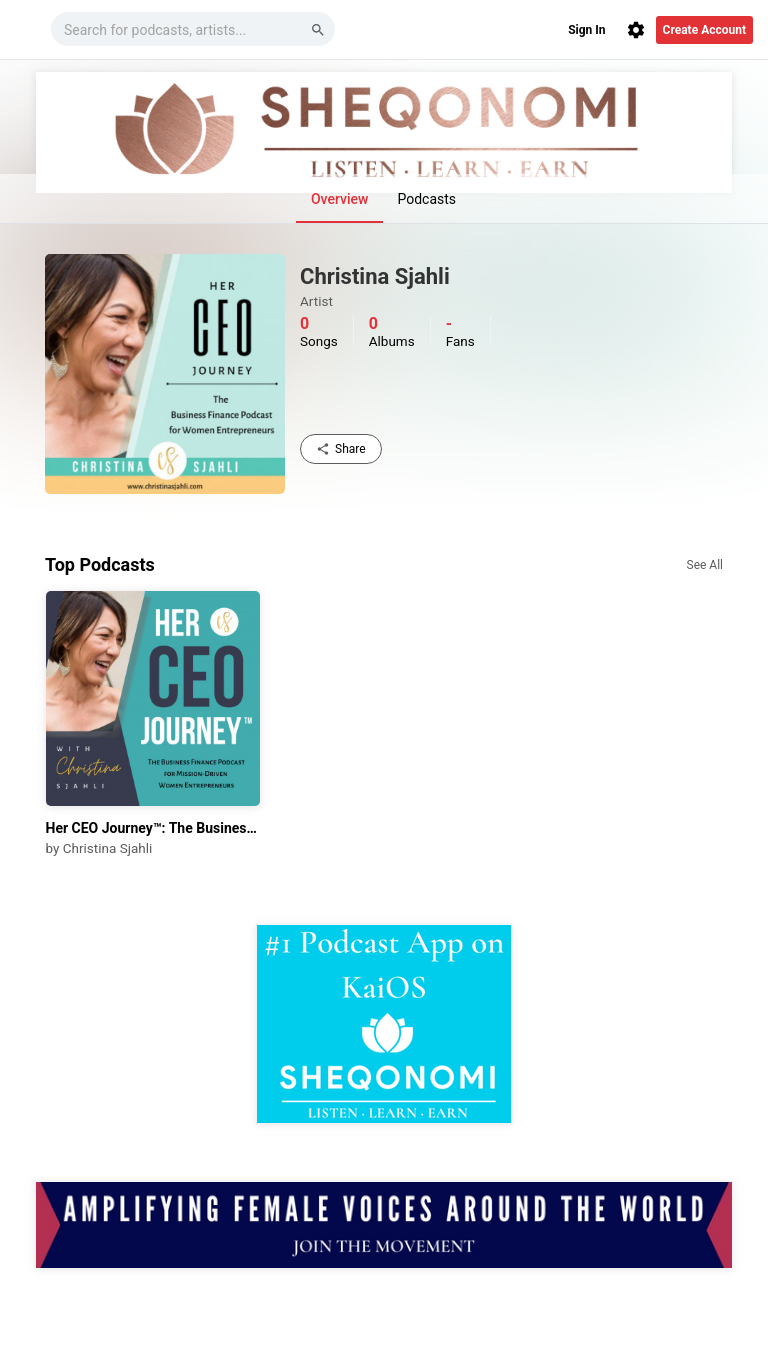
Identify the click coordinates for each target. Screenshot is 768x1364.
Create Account (704, 30)
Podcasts (426, 199)
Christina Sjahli (107, 848)
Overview (339, 199)
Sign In (586, 30)
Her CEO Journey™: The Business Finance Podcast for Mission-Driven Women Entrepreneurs (153, 828)
